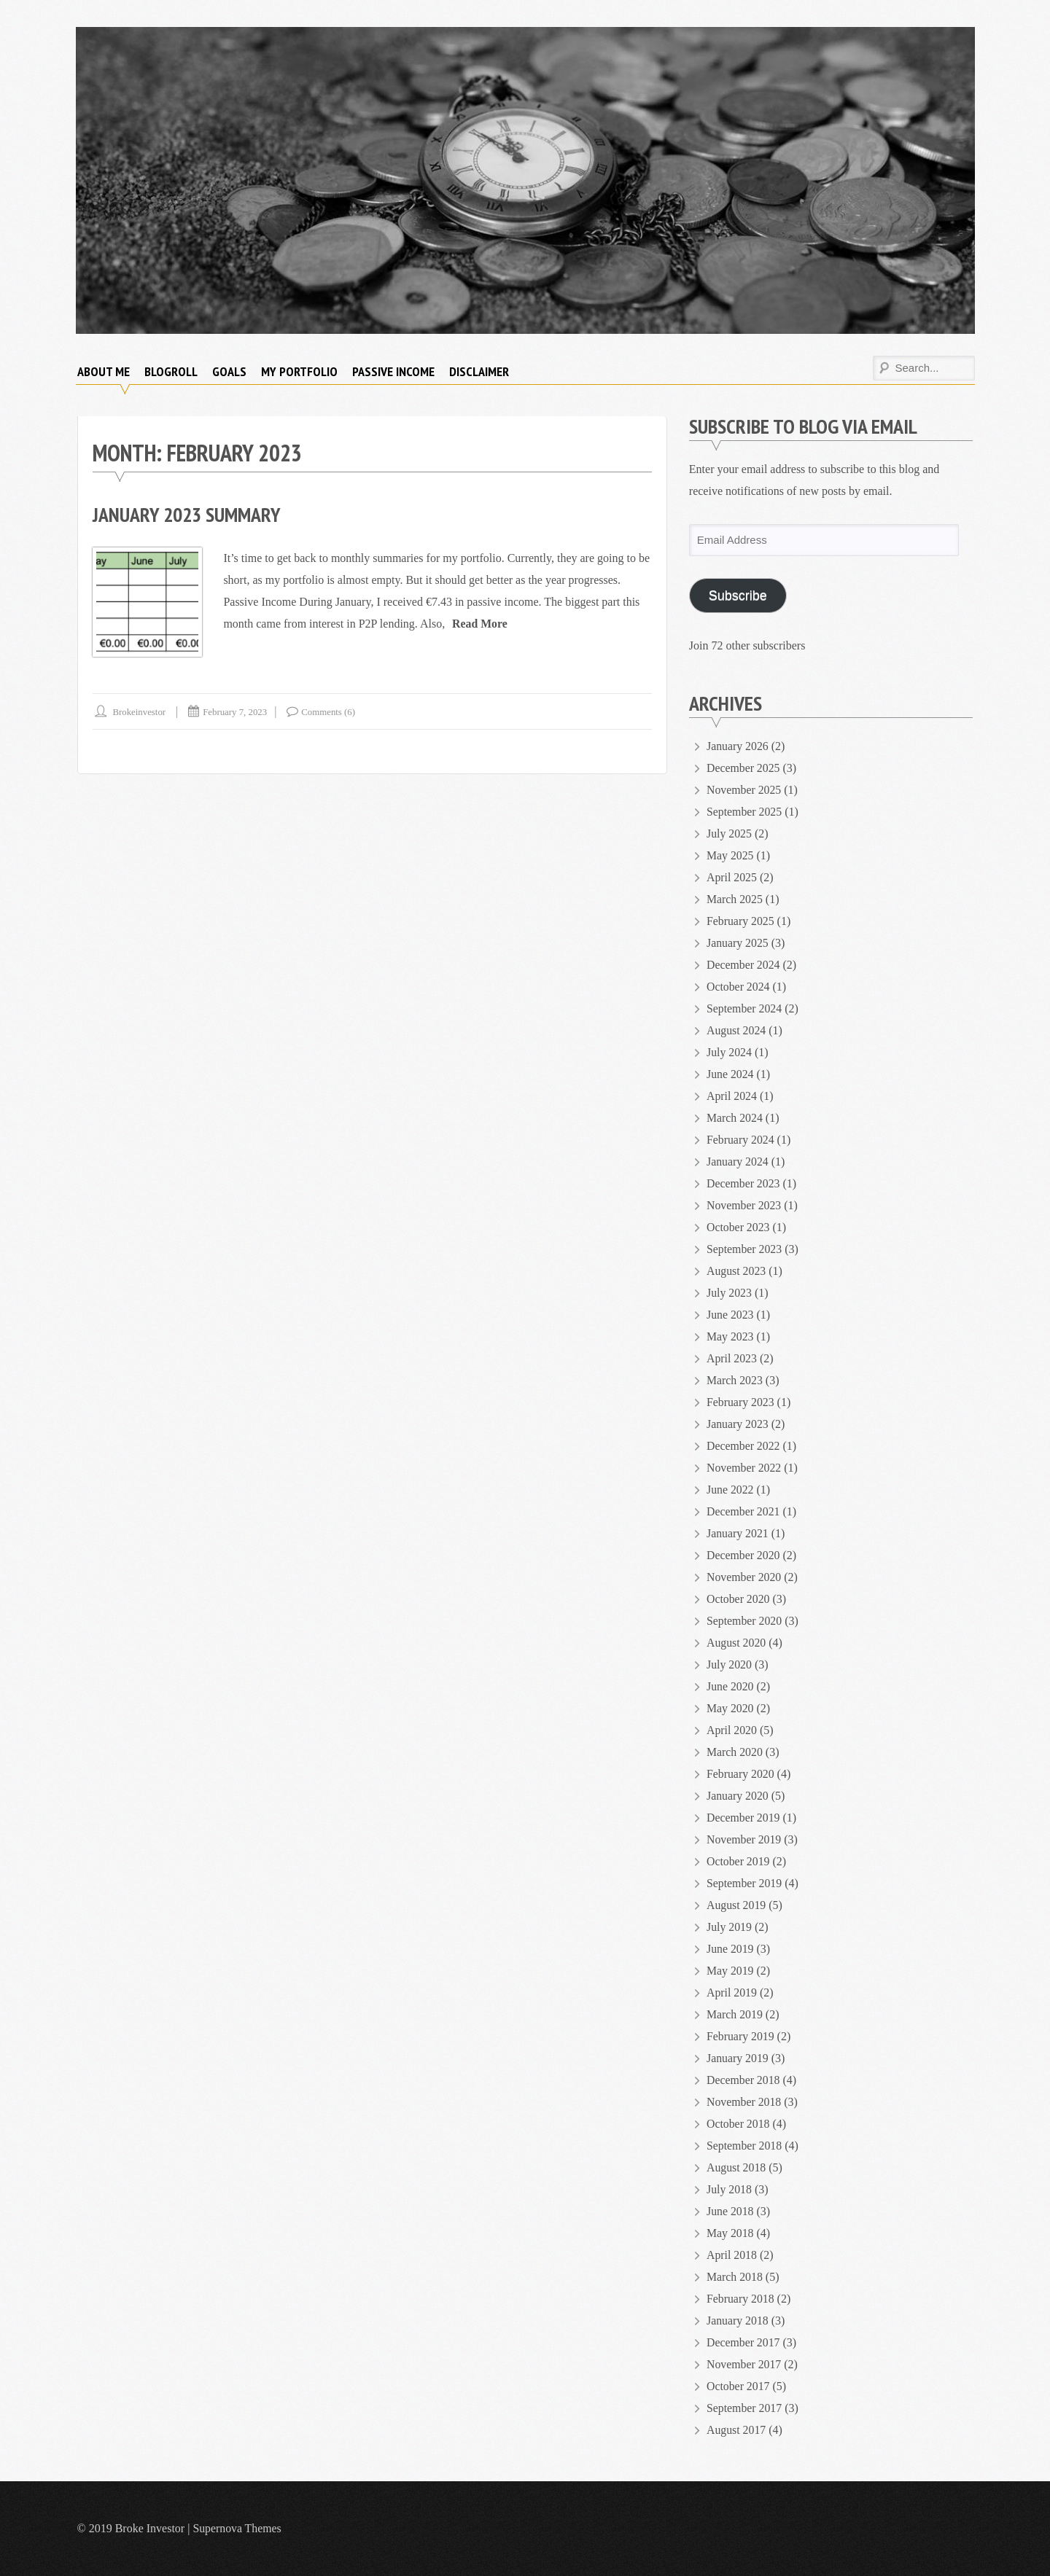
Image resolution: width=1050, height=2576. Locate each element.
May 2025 (730, 855)
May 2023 (730, 1336)
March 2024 (735, 1118)
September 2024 (744, 1008)
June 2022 (730, 1489)
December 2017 (744, 2342)
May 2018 (730, 2233)
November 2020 (744, 1577)
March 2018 (735, 2277)
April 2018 (732, 2255)
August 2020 (736, 1642)
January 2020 (738, 1795)
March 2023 (735, 1380)
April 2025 (732, 877)
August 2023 (736, 1271)
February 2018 (741, 2298)
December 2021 (744, 1511)
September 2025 (744, 811)
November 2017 (744, 2364)
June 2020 (730, 1686)
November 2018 (744, 2102)
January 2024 (738, 1161)
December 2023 (744, 1183)
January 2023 (738, 1424)
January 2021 (738, 1533)
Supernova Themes (237, 2528)
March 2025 (735, 899)
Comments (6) (330, 711)
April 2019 (732, 1992)
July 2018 (729, 2189)
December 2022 (744, 1446)
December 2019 (744, 1817)
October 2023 (739, 1227)
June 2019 (730, 1949)
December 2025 (744, 768)
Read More (480, 623)
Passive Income (393, 371)
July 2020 (729, 1664)
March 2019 (735, 2014)
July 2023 (729, 1293)
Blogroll (171, 371)
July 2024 (729, 1052)
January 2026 (738, 746)
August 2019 (736, 1905)
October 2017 (739, 2386)
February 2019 (741, 2036)
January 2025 (738, 943)
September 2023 (744, 1249)
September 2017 (744, 2408)
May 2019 (730, 1970)
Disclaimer (479, 371)
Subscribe (738, 595)
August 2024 (736, 1030)
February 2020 (741, 1774)
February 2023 (741, 1402)
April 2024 (732, 1096)
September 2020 (744, 1621)
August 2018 (736, 2167)
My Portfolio (299, 371)
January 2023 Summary (187, 514)
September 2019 (744, 1883)
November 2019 (744, 1839)
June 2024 (730, 1074)
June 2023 (730, 1314)
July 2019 (729, 1927)
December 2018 (744, 2080)
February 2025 (741, 921)
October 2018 (739, 2124)
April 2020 (732, 1730)
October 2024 (739, 986)
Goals (229, 371)
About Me (103, 371)
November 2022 (744, 1467)
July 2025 (729, 833)
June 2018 (730, 2211)
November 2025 (744, 790)
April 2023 (732, 1358)
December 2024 (744, 965)
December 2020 (744, 1555)
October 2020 (739, 1599)
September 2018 (744, 2145)
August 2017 (736, 2430)
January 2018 (738, 2320)
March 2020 (735, 1752)
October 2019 (739, 1861)
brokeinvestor (140, 711)
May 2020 (730, 1708)
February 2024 (741, 1139)
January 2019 (738, 2058)
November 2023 (744, 1205)
